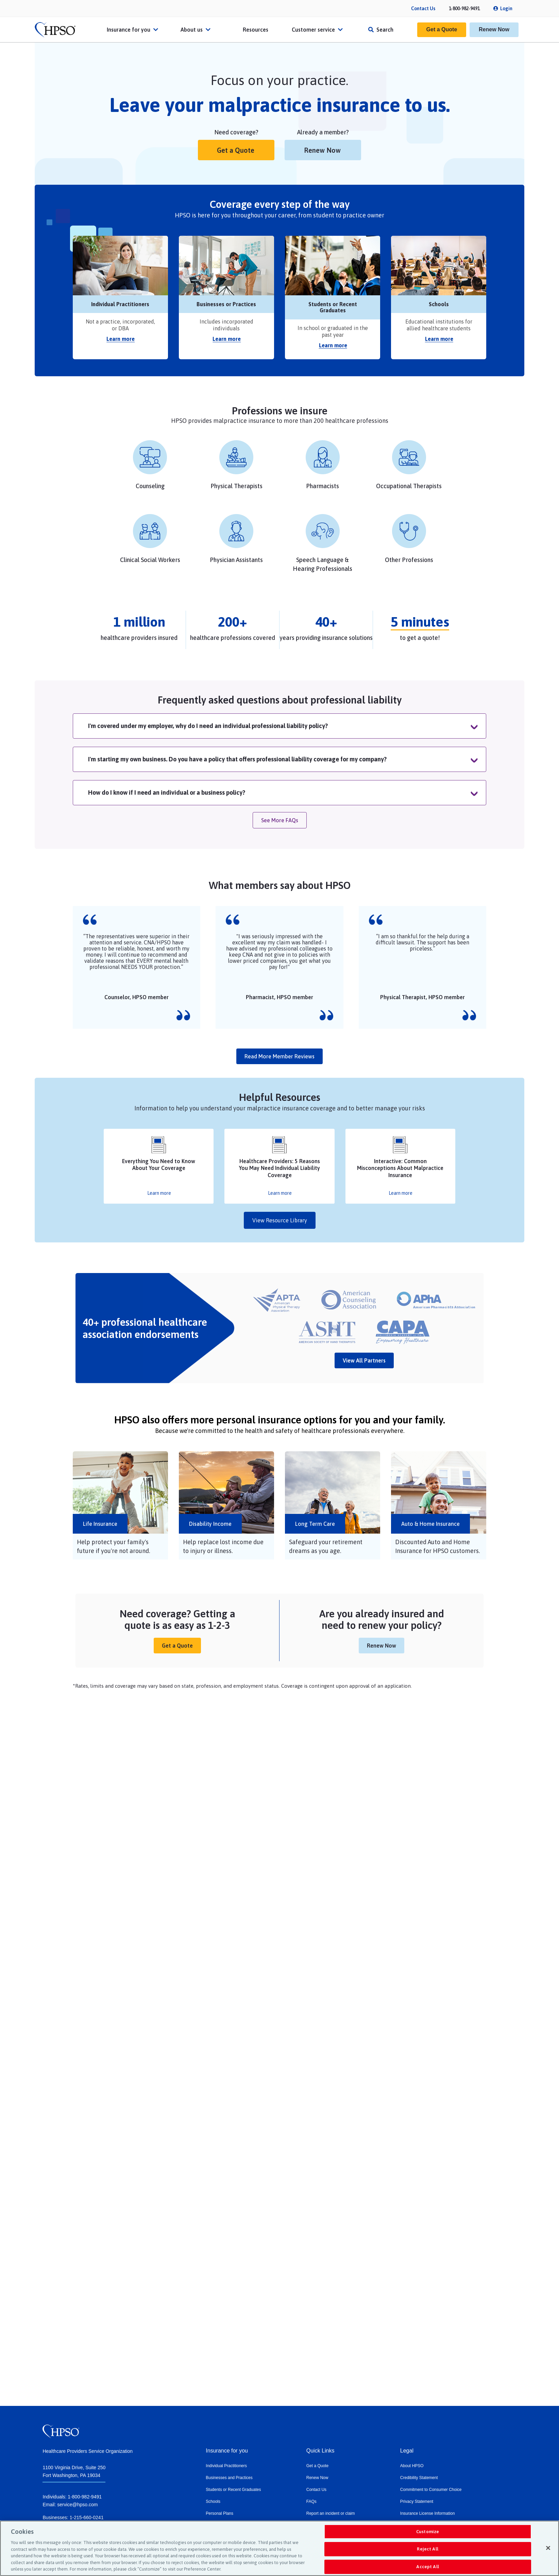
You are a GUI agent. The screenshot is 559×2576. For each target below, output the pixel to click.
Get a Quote (441, 29)
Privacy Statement (416, 2501)
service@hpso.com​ (77, 2504)
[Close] (548, 2547)
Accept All (427, 2566)
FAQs (311, 2501)
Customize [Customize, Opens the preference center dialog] (427, 2531)
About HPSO (412, 2465)
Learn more (120, 339)
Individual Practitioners (226, 2465)
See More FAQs (279, 820)
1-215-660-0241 (87, 2517)
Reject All (427, 2549)
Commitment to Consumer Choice (431, 2489)
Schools (213, 2501)
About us (196, 30)
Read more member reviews (279, 1056)
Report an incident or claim (330, 2513)
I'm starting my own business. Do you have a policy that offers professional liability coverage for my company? (237, 759)
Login (506, 8)
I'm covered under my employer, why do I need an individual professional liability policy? (208, 725)
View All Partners (364, 1360)
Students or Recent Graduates (233, 2489)
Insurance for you (133, 30)
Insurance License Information (427, 2513)
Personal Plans (219, 2513)
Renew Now (494, 29)
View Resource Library (279, 1220)
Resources (255, 30)
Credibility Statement (419, 2477)
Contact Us (423, 8)
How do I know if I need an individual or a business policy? (166, 792)
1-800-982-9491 (464, 8)
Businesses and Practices (229, 2477)
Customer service (318, 30)
